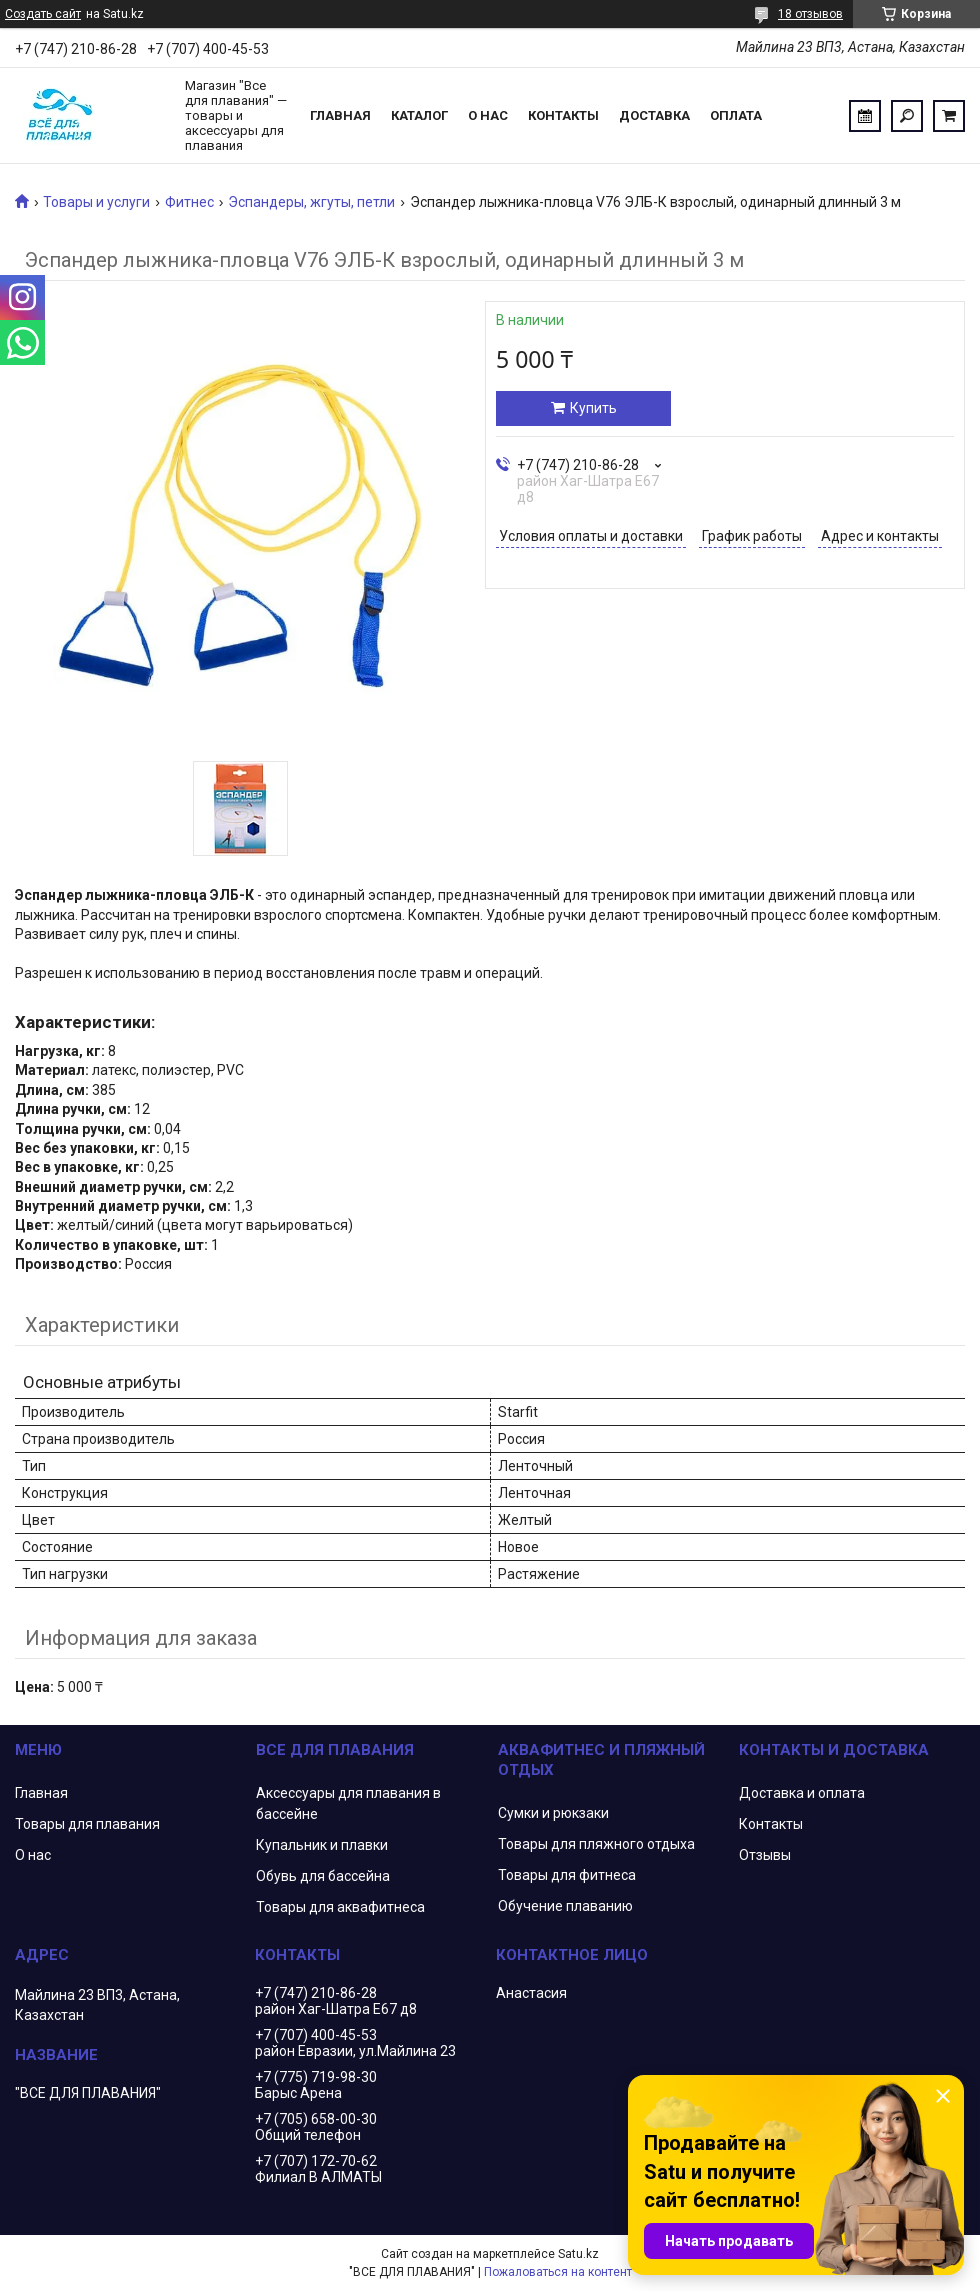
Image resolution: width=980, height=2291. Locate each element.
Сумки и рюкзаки (553, 1813)
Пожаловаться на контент (558, 2272)
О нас (488, 115)
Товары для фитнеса (567, 1875)
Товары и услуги (96, 202)
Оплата (736, 115)
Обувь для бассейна (323, 1876)
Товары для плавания (87, 1824)
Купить (593, 408)
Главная (340, 115)
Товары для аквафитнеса (340, 1907)
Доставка (654, 115)
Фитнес (189, 202)
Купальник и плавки (322, 1845)
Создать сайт (43, 14)
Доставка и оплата (802, 1793)
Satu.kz (578, 2254)
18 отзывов (810, 14)
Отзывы (765, 1855)
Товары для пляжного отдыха (596, 1844)
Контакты (563, 115)
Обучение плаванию (565, 1906)
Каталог (419, 115)
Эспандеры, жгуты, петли (311, 202)
